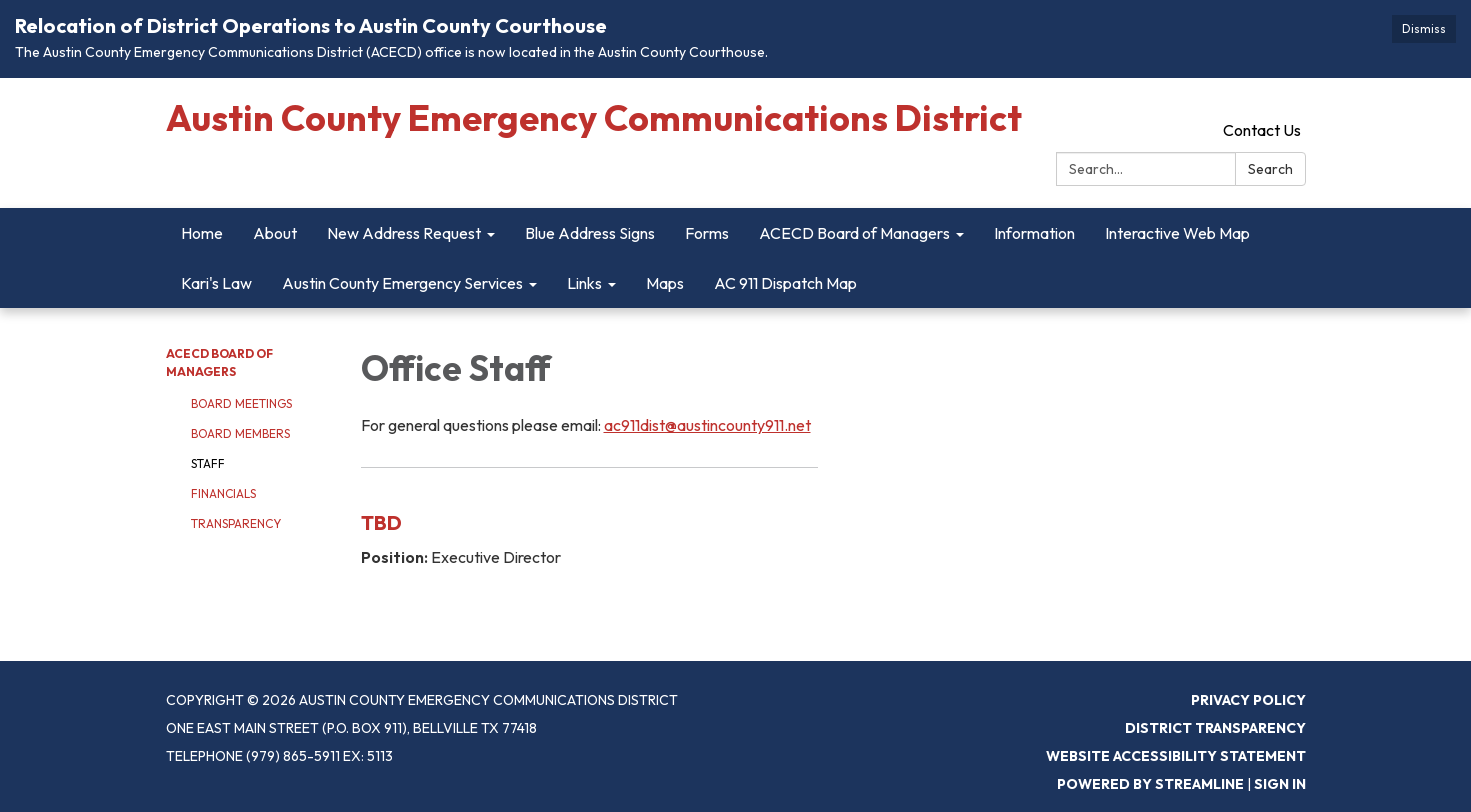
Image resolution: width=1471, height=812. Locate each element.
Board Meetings (241, 403)
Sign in (1280, 784)
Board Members (240, 433)
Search (1270, 169)
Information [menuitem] (1034, 233)
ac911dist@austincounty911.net (707, 425)
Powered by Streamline (1150, 784)
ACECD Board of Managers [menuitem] (854, 233)
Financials (223, 493)
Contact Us (1262, 130)
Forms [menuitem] (707, 233)
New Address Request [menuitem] (404, 233)
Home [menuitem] (202, 233)
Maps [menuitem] (665, 283)
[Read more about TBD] (590, 533)
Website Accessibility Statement (1176, 756)
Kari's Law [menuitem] (216, 283)
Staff (208, 463)
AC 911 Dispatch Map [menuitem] (785, 283)
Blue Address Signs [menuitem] (590, 233)
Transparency (236, 523)
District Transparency (1215, 728)
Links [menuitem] (584, 283)
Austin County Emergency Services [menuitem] (402, 283)
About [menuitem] (275, 233)
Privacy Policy (1248, 700)
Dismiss (1424, 28)
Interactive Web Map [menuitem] (1177, 233)
